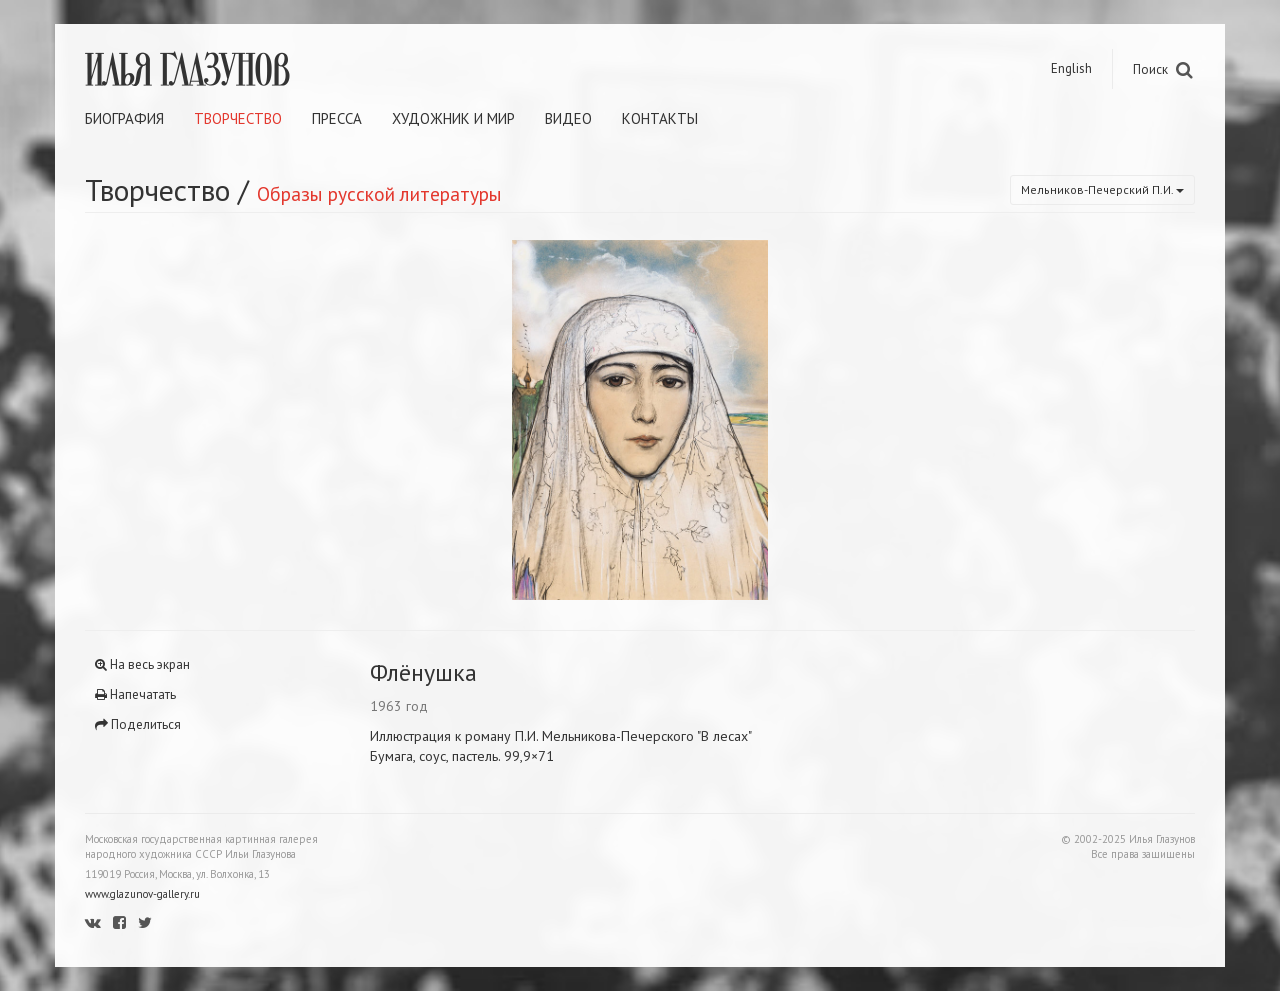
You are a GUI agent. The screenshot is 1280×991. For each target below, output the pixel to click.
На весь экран (142, 664)
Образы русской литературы (379, 193)
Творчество (238, 118)
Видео (568, 118)
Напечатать (135, 694)
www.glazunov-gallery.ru (142, 894)
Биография (124, 118)
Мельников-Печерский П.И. (1102, 189)
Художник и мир (453, 118)
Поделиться (138, 724)
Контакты (660, 118)
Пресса (337, 118)
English (1071, 68)
